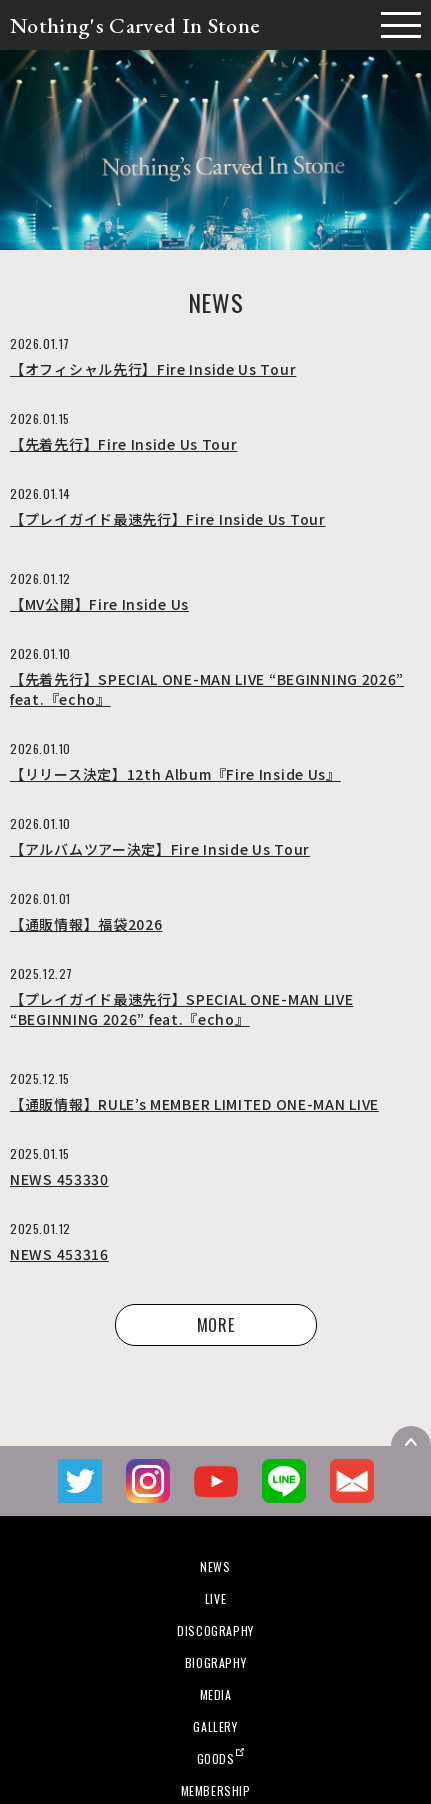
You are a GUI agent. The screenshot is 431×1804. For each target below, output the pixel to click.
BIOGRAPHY (215, 1662)
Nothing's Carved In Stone (135, 25)
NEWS (215, 1566)
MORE (216, 1325)
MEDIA (216, 1694)
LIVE (215, 1598)
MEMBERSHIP (216, 1790)
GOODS (216, 1758)
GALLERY (215, 1726)
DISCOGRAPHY (215, 1630)
